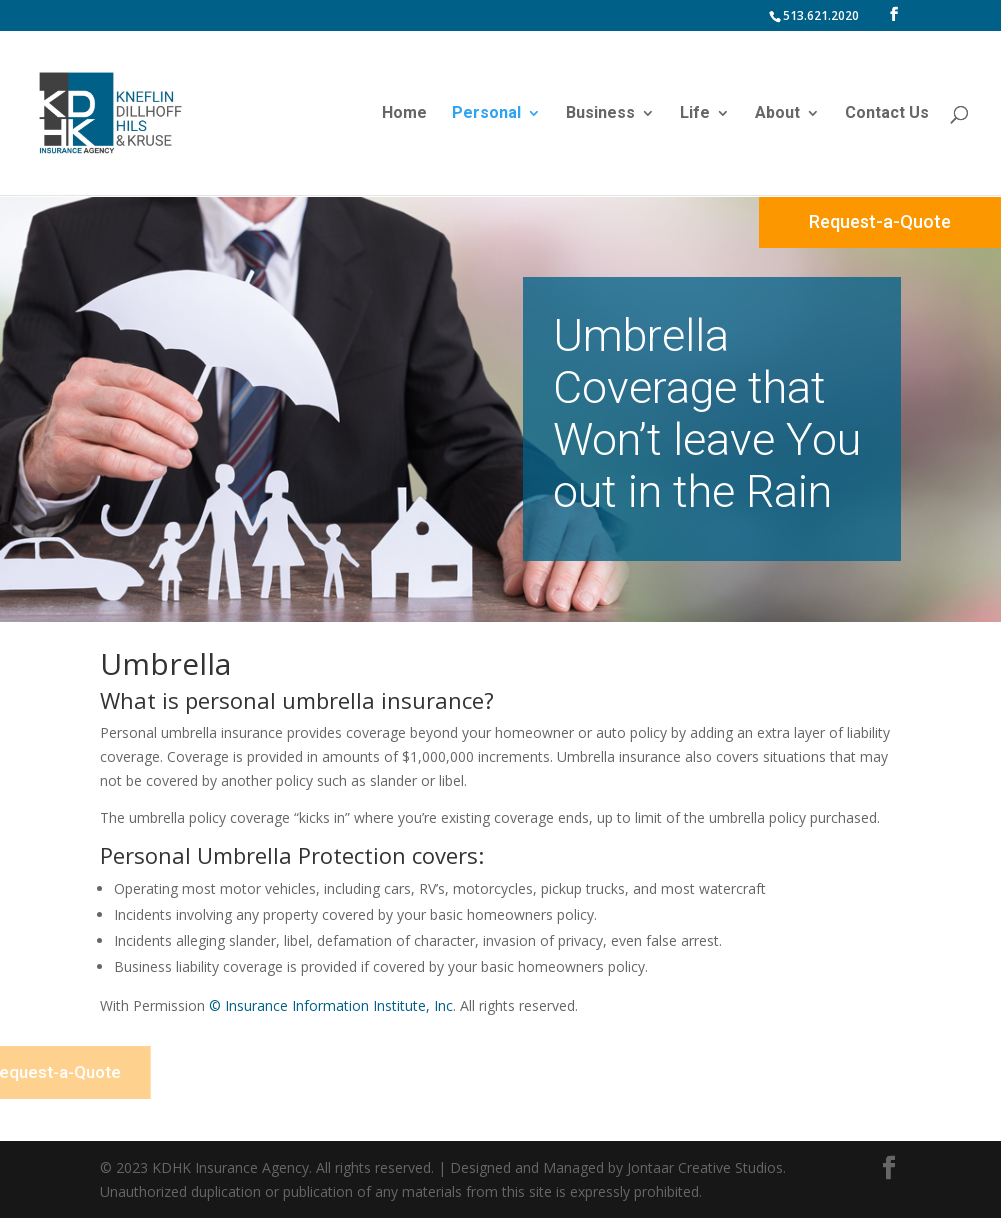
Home (404, 114)
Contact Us (887, 114)
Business (600, 114)
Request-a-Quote (880, 221)
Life (695, 114)
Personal (486, 114)
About (777, 114)
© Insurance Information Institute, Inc (331, 1005)
